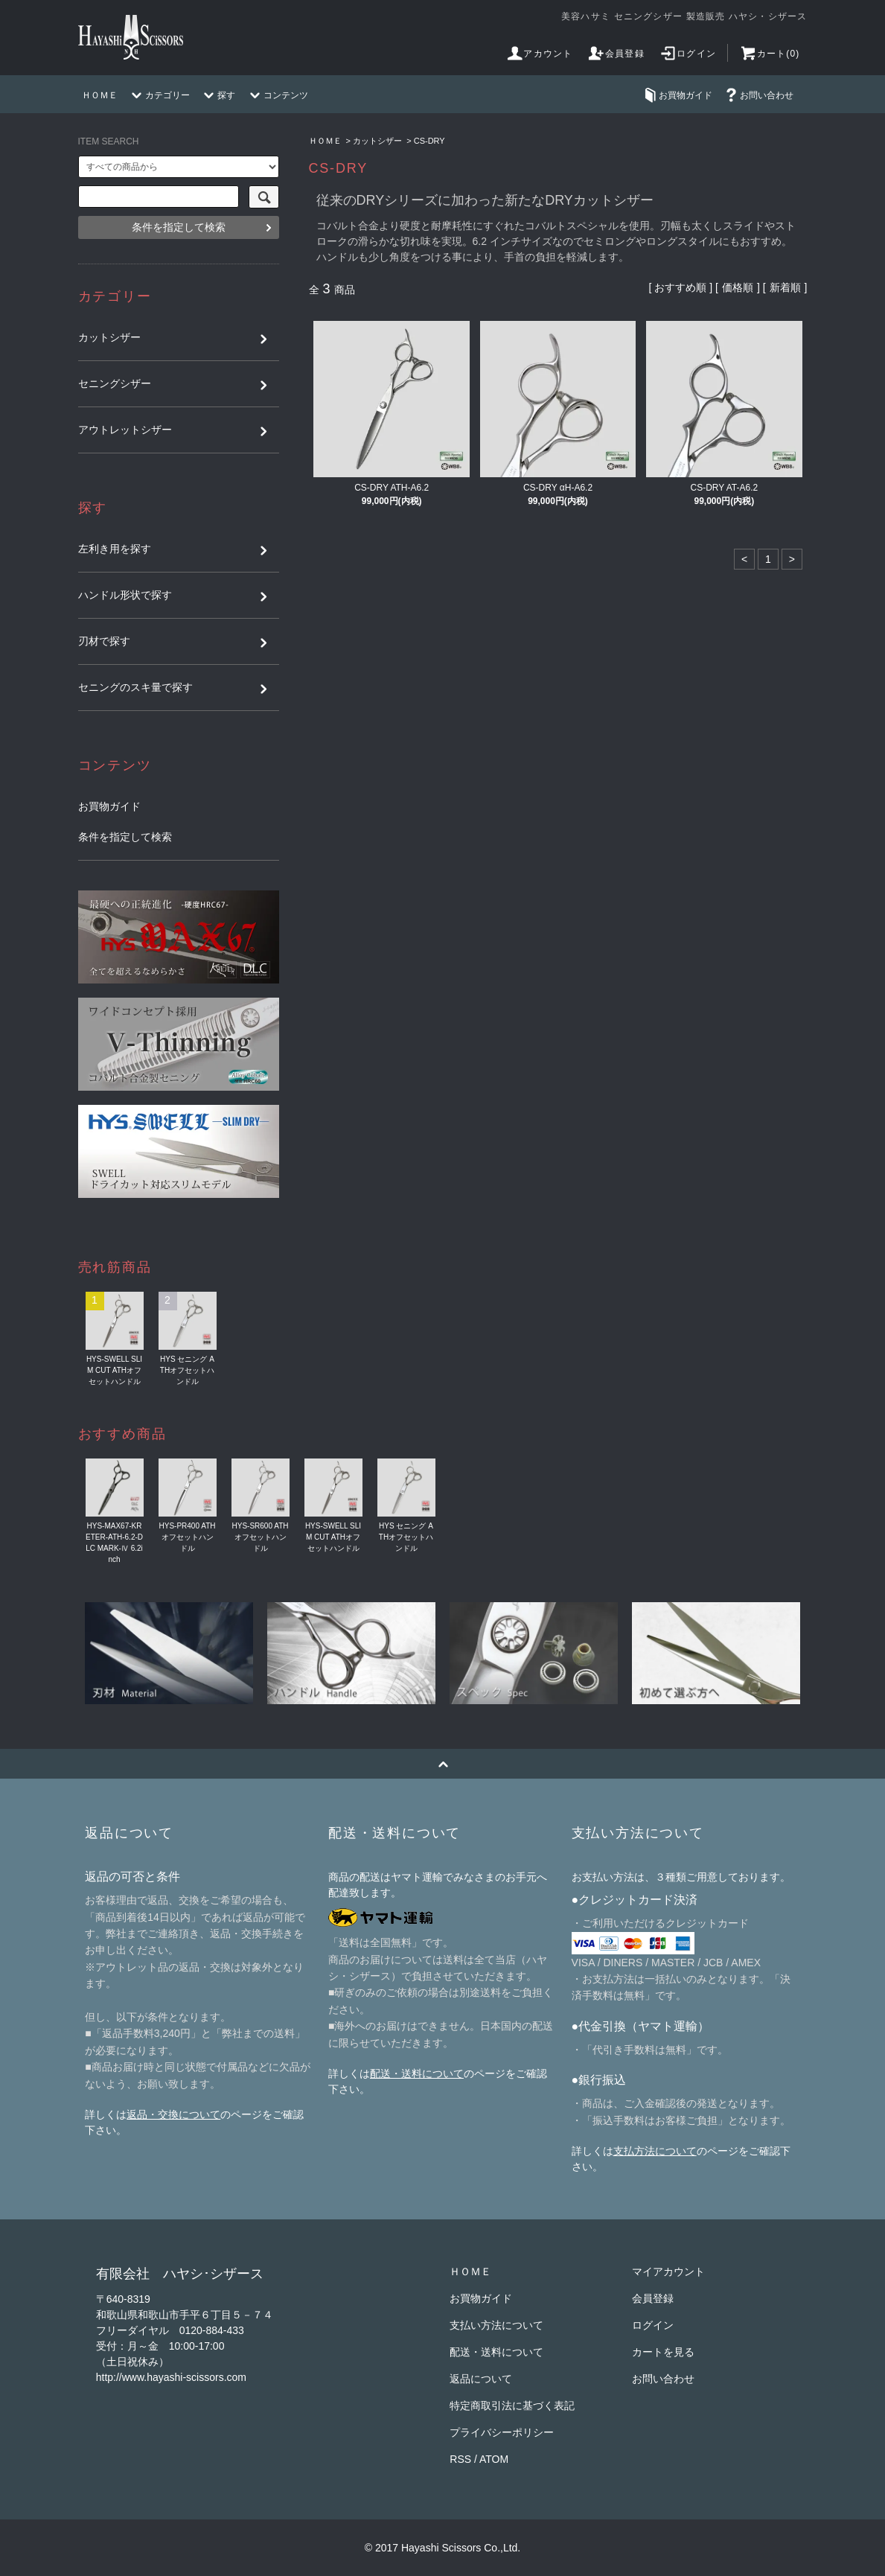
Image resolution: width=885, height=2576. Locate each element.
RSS (460, 2459)
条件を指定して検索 (179, 227)
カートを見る (663, 2352)
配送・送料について (417, 2073)
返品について (481, 2379)
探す (217, 95)
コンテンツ (277, 95)
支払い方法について (496, 2325)
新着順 (785, 287)
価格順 (737, 287)
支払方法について (655, 2151)
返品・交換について (173, 2114)
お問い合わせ (757, 95)
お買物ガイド (676, 95)
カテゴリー (158, 95)
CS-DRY (429, 140)
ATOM (493, 2459)
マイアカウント (668, 2271)
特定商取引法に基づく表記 (512, 2405)
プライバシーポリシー (502, 2432)
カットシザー (377, 140)
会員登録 (616, 53)
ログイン (687, 53)
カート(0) (769, 53)
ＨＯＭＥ (100, 95)
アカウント (538, 53)
